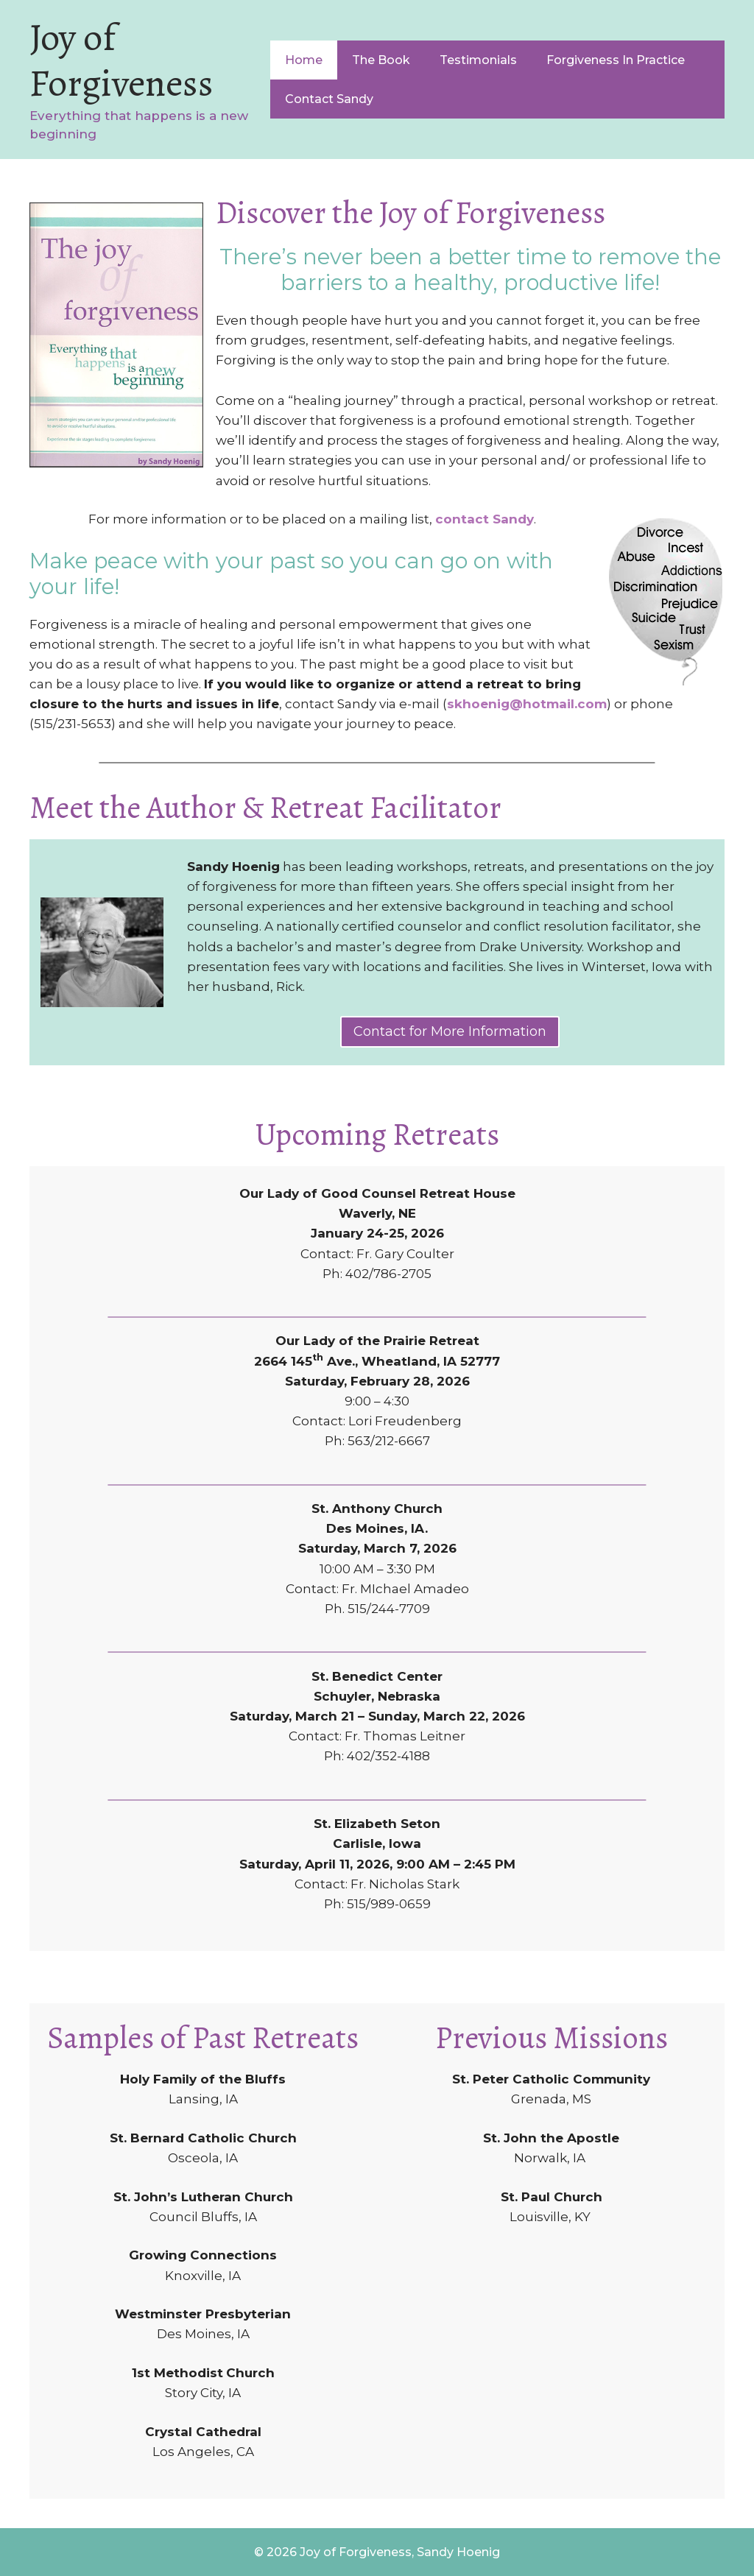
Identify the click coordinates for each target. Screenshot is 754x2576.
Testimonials (478, 60)
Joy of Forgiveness (121, 60)
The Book (381, 60)
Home (304, 60)
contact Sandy (484, 519)
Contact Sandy (329, 99)
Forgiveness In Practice (615, 60)
